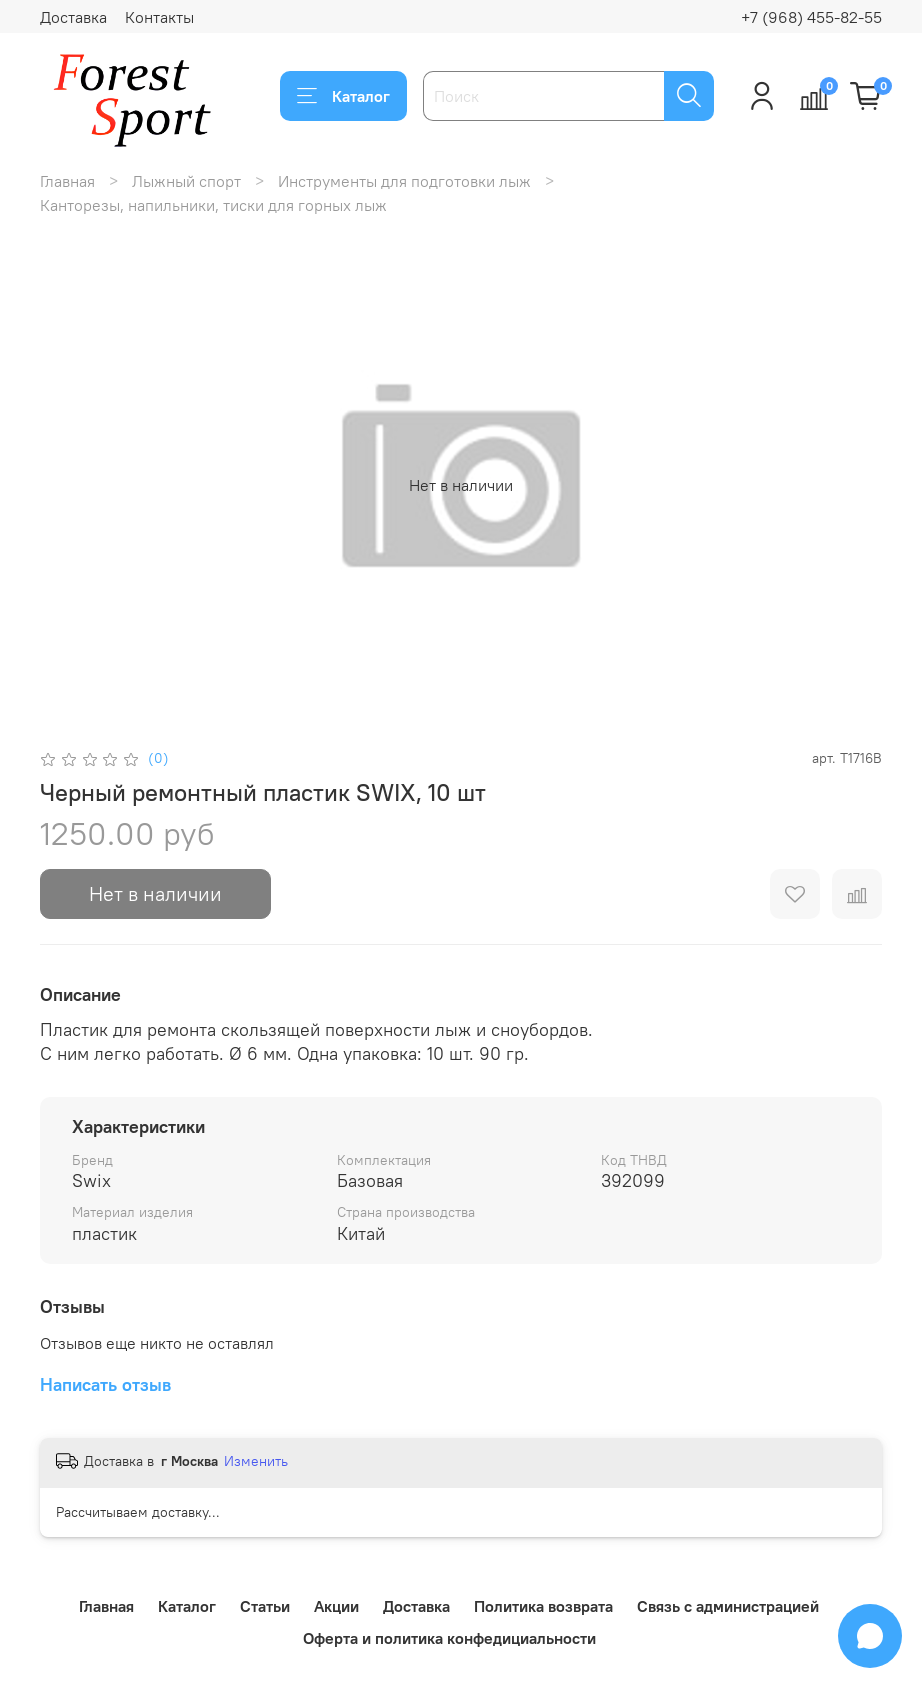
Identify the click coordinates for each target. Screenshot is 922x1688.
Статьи (265, 1606)
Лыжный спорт (186, 181)
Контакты (159, 17)
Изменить (256, 1461)
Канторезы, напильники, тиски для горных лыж (213, 205)
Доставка (73, 17)
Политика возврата (543, 1606)
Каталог (343, 96)
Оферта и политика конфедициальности (449, 1638)
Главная (67, 181)
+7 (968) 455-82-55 (811, 17)
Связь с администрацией (728, 1606)
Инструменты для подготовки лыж (404, 181)
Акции (336, 1606)
